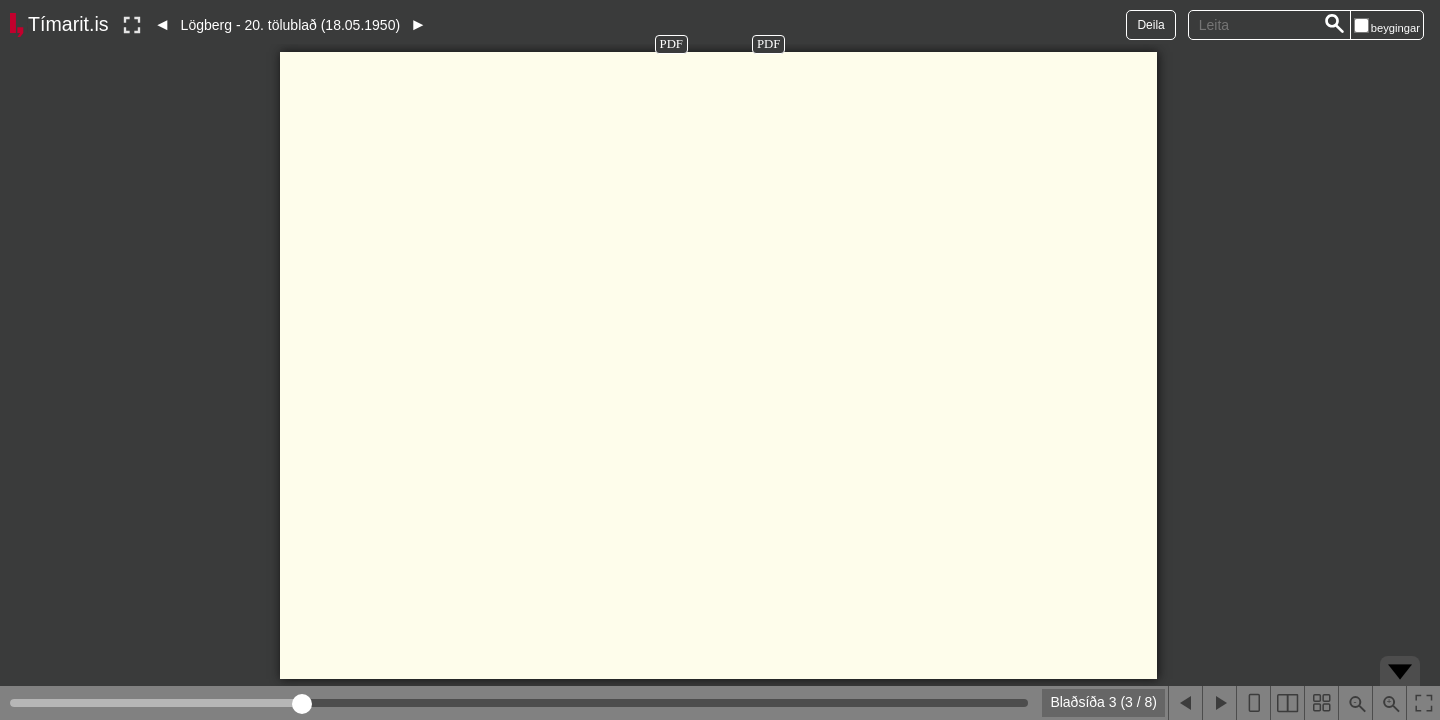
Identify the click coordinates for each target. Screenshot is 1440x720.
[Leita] (1335, 25)
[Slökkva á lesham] (132, 25)
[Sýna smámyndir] (1321, 703)
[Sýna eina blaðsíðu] (1253, 703)
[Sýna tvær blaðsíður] (1287, 703)
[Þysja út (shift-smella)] (1355, 703)
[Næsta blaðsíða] (1219, 703)
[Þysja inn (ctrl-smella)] (1389, 703)
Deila (1150, 25)
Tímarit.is (68, 24)
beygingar (1395, 28)
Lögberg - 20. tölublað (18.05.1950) (291, 25)
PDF (671, 44)
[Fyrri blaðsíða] (1185, 703)
